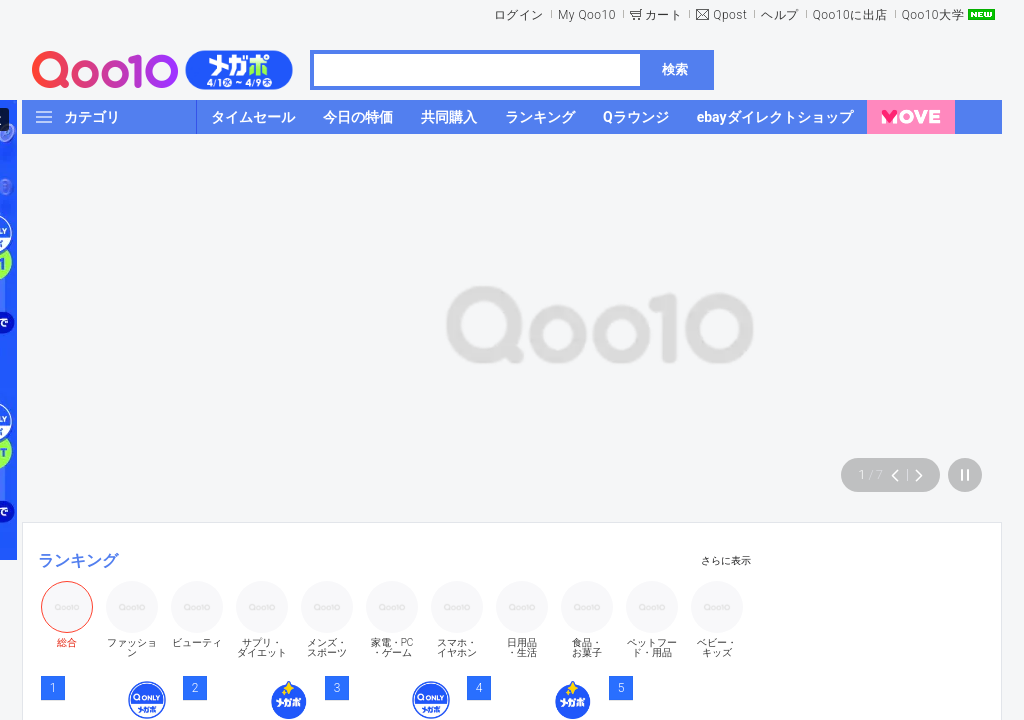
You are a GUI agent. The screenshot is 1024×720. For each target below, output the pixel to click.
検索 (675, 69)
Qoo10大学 (933, 15)
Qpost (730, 15)
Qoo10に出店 (850, 15)
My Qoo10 (587, 15)
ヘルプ (780, 15)
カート (664, 15)
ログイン (519, 15)
